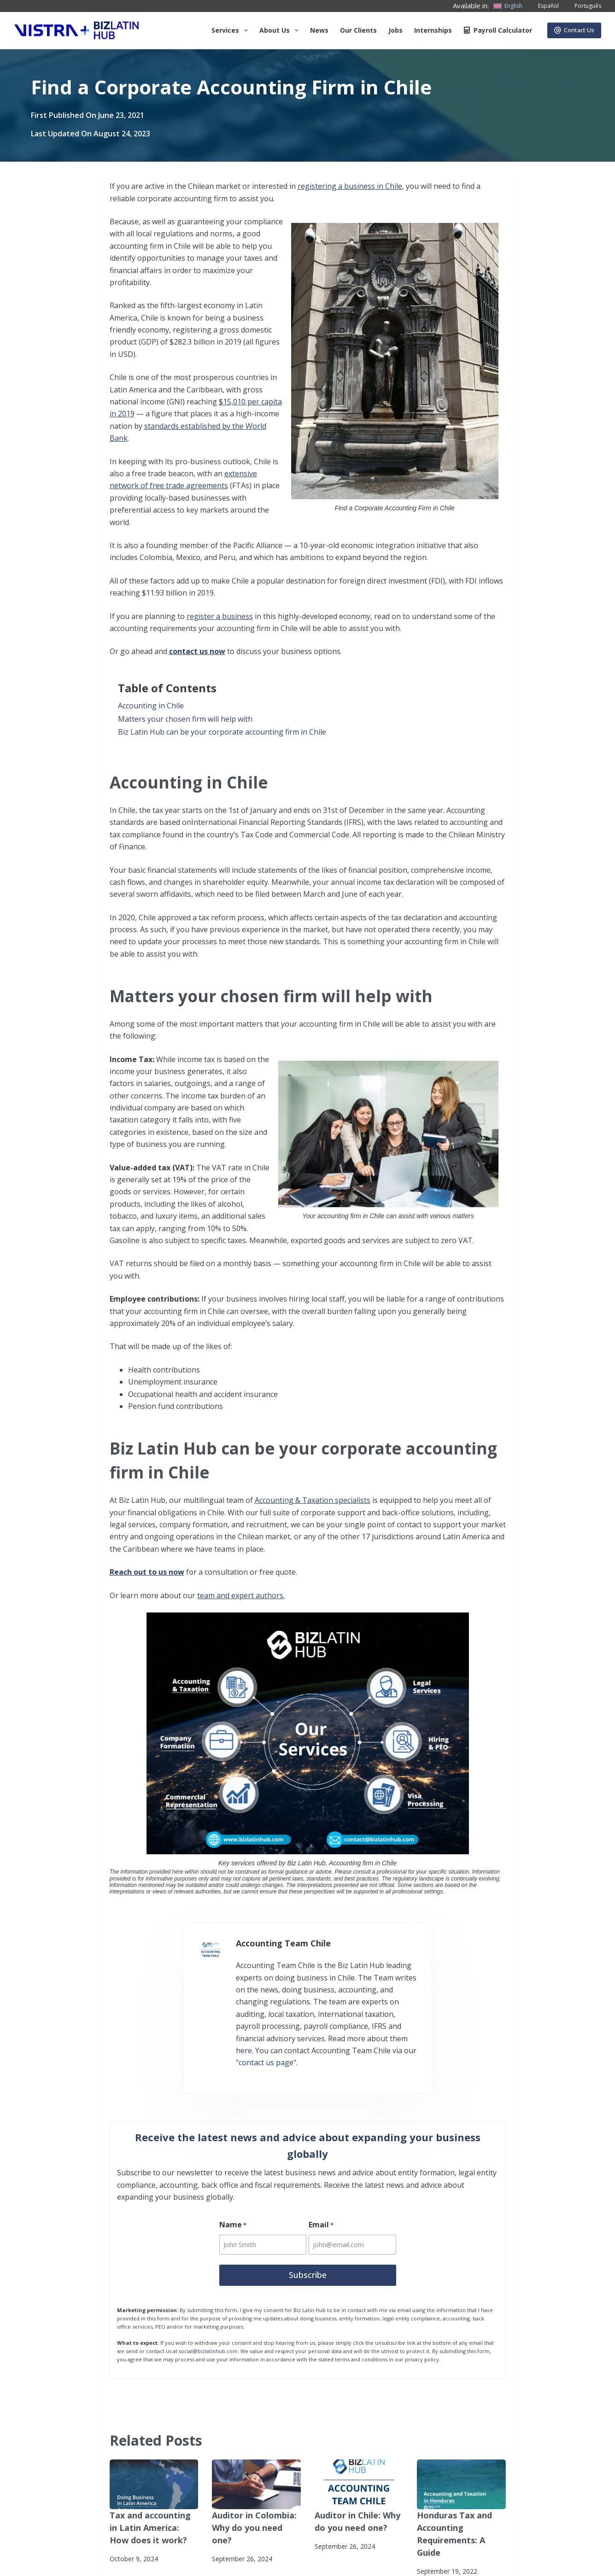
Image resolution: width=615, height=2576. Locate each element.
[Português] (582, 6)
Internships (433, 30)
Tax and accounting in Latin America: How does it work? (150, 2485)
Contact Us (574, 30)
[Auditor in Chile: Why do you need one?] (359, 2443)
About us (280, 30)
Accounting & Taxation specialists (312, 1500)
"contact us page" (332, 2019)
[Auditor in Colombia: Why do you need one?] (256, 2443)
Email (321, 2186)
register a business (220, 616)
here (423, 2007)
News (319, 30)
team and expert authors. (241, 1595)
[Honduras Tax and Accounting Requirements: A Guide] (461, 2443)
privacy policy (422, 2318)
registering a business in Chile (350, 186)
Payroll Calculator (497, 30)
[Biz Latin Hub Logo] (76, 30)
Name (232, 2186)
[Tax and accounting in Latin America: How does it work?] (154, 2443)
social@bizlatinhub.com (208, 2310)
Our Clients (358, 30)
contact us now (197, 651)
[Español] (543, 6)
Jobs (395, 30)
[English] (507, 6)
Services (231, 30)
